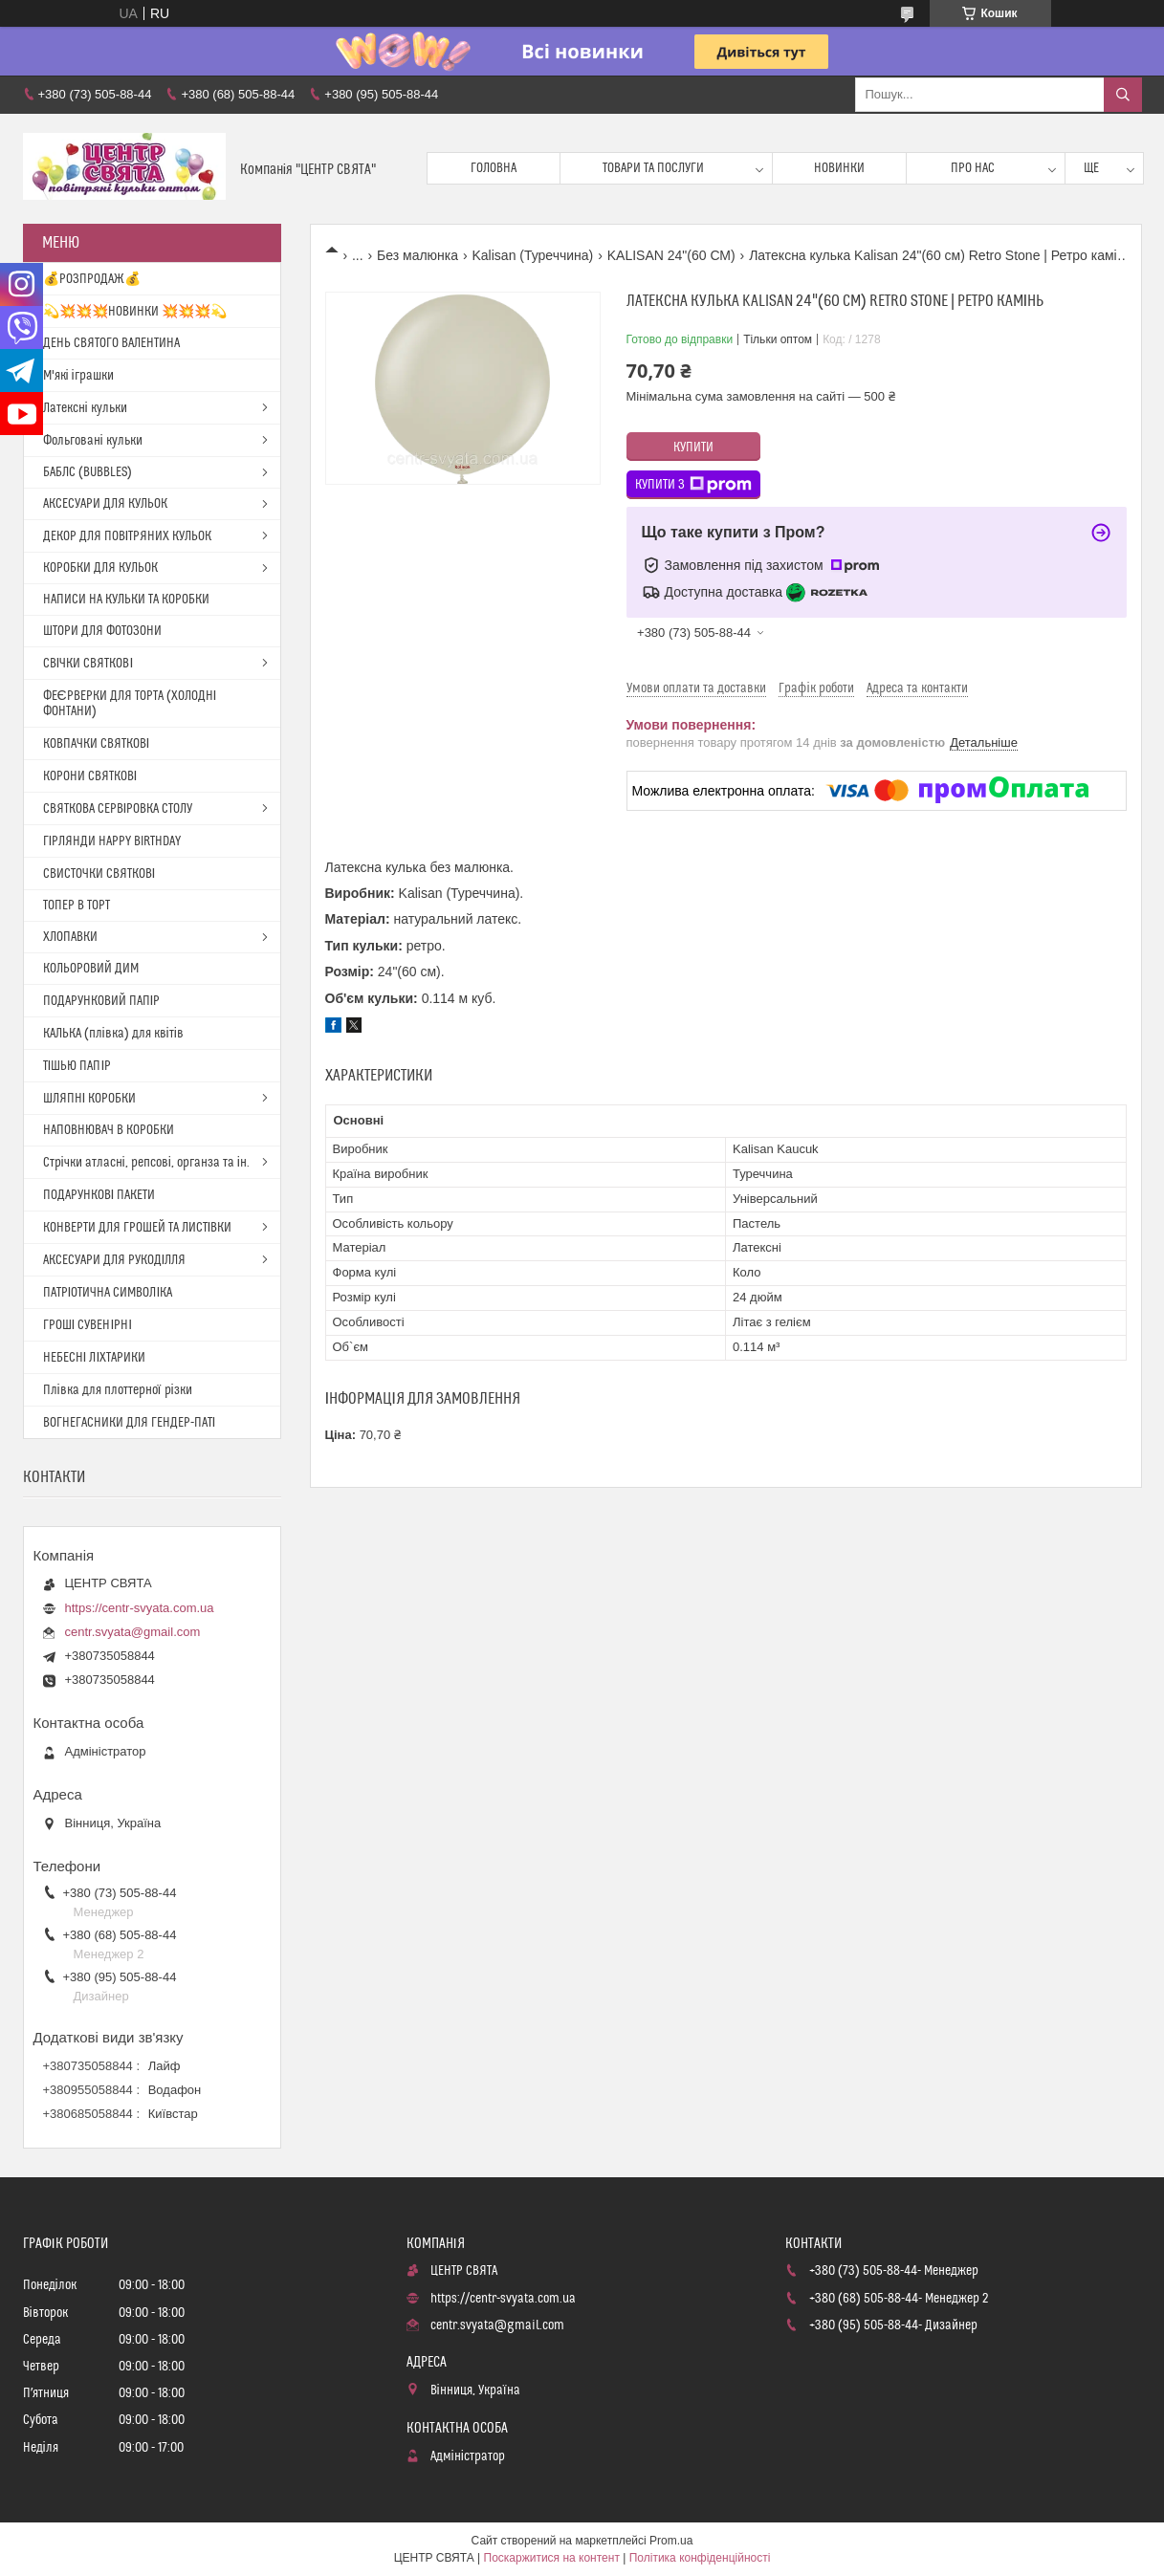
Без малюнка (417, 255)
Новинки (839, 168)
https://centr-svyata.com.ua (139, 1608)
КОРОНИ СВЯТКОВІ (90, 776)
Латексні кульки (85, 408)
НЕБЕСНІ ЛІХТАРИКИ (94, 1357)
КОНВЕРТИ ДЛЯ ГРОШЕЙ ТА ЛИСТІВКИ (137, 1227)
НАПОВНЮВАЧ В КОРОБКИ (108, 1130)
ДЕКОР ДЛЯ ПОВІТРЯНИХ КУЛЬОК (127, 536)
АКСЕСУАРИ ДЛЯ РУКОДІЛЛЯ (115, 1260)
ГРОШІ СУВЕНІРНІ (88, 1325)
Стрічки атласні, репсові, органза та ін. (146, 1162)
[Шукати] (1123, 94)
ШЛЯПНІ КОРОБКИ (90, 1098)
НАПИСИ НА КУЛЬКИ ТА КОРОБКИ (126, 599)
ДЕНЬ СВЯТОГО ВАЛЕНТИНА (111, 343)
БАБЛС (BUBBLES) (87, 472)
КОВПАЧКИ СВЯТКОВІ (96, 744)
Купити (693, 447)
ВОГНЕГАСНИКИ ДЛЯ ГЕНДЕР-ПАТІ (129, 1422)
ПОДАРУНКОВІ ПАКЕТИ (99, 1195)
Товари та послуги (653, 168)
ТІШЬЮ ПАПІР (77, 1066)
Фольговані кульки (93, 440)
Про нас (973, 168)
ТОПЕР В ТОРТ (76, 905)
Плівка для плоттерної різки (117, 1390)
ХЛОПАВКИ (70, 937)
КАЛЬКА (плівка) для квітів (113, 1033)
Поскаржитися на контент (552, 2558)
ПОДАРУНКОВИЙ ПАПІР (102, 1001)
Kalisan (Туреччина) (533, 255)
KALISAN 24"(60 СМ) (671, 255)
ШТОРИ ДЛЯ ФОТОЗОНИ (102, 631)
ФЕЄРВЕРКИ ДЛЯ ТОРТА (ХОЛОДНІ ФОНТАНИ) (130, 703)
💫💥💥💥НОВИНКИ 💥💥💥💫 (135, 311)
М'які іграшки (78, 375)
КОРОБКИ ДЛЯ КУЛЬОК (100, 568)
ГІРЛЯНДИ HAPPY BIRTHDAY (112, 841)
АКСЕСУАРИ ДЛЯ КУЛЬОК (105, 504)
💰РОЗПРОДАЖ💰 (92, 279)
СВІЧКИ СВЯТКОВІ (88, 663)
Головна (493, 168)
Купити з (693, 484)
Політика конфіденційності (700, 2558)
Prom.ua (670, 2540)
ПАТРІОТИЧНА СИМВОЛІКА (108, 1292)
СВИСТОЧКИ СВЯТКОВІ (99, 874)
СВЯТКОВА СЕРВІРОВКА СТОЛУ (118, 809)
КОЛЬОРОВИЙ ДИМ (91, 968)
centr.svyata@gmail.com (133, 1632)
